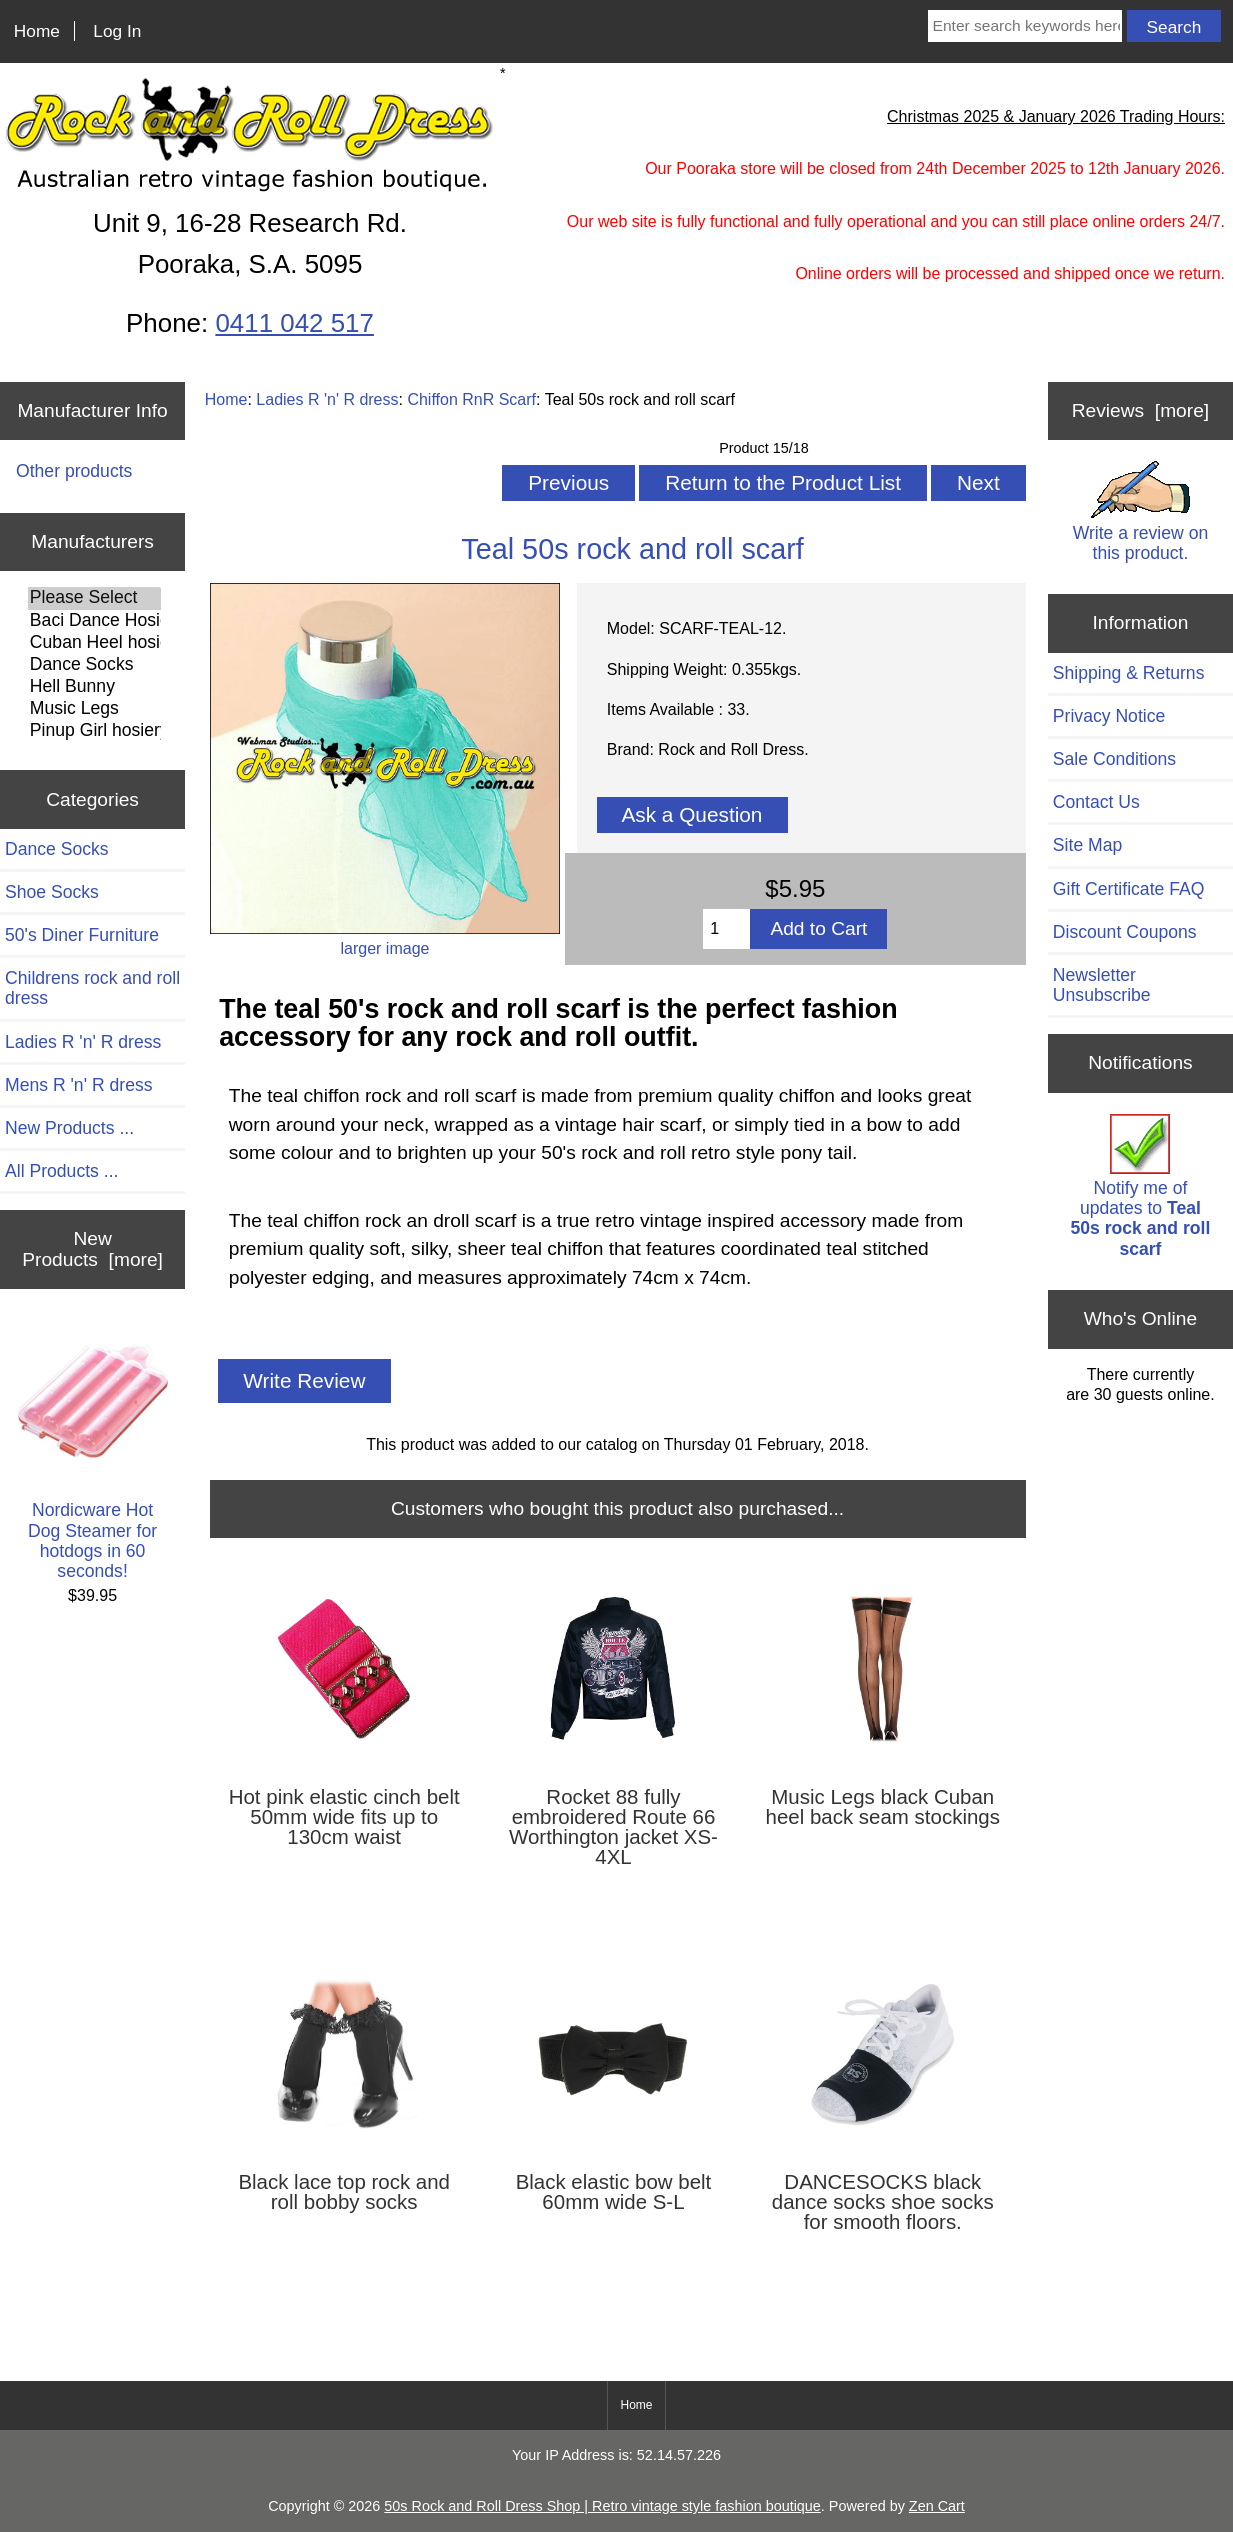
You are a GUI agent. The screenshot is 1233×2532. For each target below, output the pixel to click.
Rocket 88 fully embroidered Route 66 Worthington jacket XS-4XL (613, 1827)
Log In (117, 31)
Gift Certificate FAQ (1129, 889)
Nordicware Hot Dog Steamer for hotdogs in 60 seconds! (93, 1453)
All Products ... (61, 1171)
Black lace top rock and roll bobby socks (344, 2192)
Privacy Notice (1109, 716)
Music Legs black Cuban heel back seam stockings (883, 1807)
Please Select (94, 598)
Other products (74, 471)
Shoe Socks (52, 892)
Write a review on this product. (1141, 511)
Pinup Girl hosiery (94, 731)
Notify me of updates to (1141, 1186)
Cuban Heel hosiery (94, 643)
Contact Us (1096, 802)
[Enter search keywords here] (1025, 26)
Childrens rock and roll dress (92, 988)
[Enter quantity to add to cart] (726, 929)
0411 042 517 (294, 323)
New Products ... (69, 1128)
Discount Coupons (1125, 932)
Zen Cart (937, 2506)
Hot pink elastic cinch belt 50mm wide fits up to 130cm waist (344, 1817)
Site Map (1087, 845)
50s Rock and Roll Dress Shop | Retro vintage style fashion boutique (602, 2506)
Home (37, 31)
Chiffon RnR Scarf (471, 399)
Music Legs (94, 709)
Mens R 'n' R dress (79, 1085)
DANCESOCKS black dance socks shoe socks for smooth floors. (883, 2202)
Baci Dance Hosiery (94, 621)
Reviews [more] (1141, 410)
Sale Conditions (1114, 759)
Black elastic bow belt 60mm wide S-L (614, 2192)
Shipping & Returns (1129, 673)
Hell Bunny (94, 687)
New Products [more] (92, 1248)
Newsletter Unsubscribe (1102, 985)
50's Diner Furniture (82, 935)
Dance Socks (94, 665)
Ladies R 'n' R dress (327, 399)
